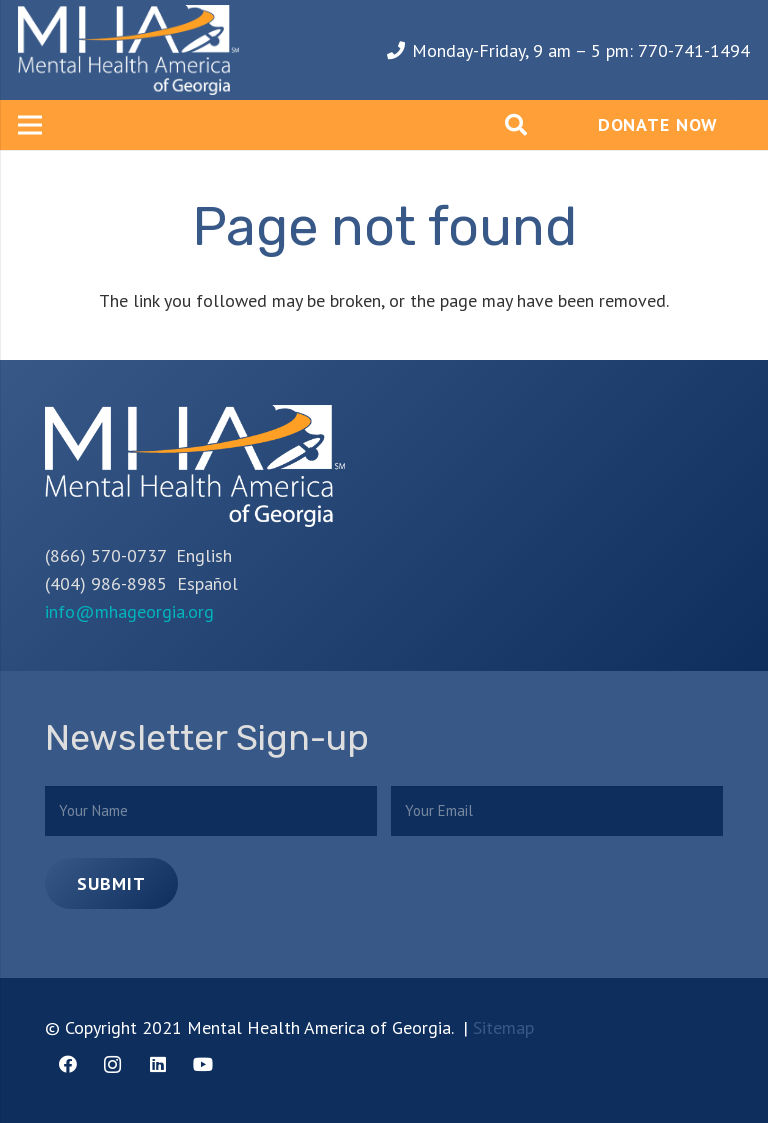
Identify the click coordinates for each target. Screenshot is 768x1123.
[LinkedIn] (157, 1064)
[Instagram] (112, 1064)
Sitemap (503, 1027)
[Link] (128, 50)
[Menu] (30, 125)
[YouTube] (202, 1064)
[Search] (516, 125)
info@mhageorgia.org (129, 611)
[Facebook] (67, 1064)
